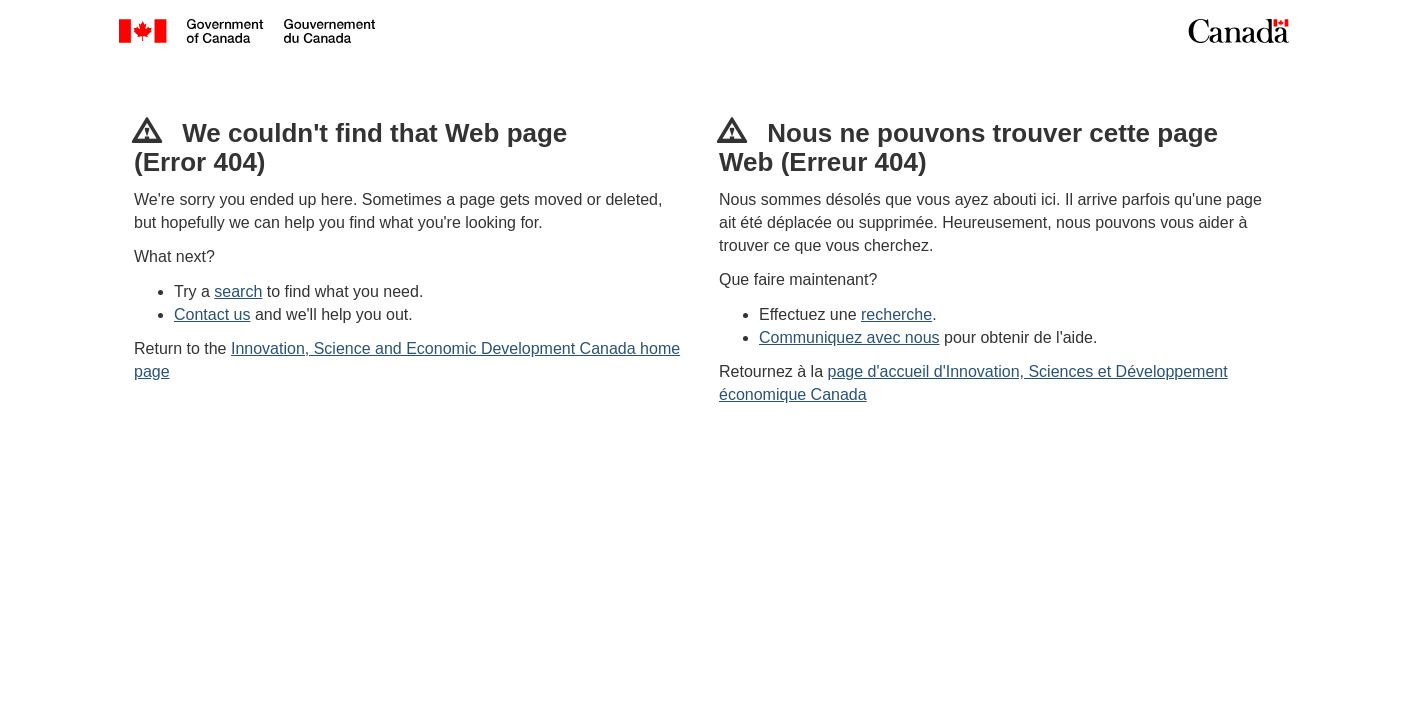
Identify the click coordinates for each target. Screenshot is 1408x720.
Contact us (212, 314)
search (238, 291)
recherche (896, 314)
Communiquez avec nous (849, 337)
